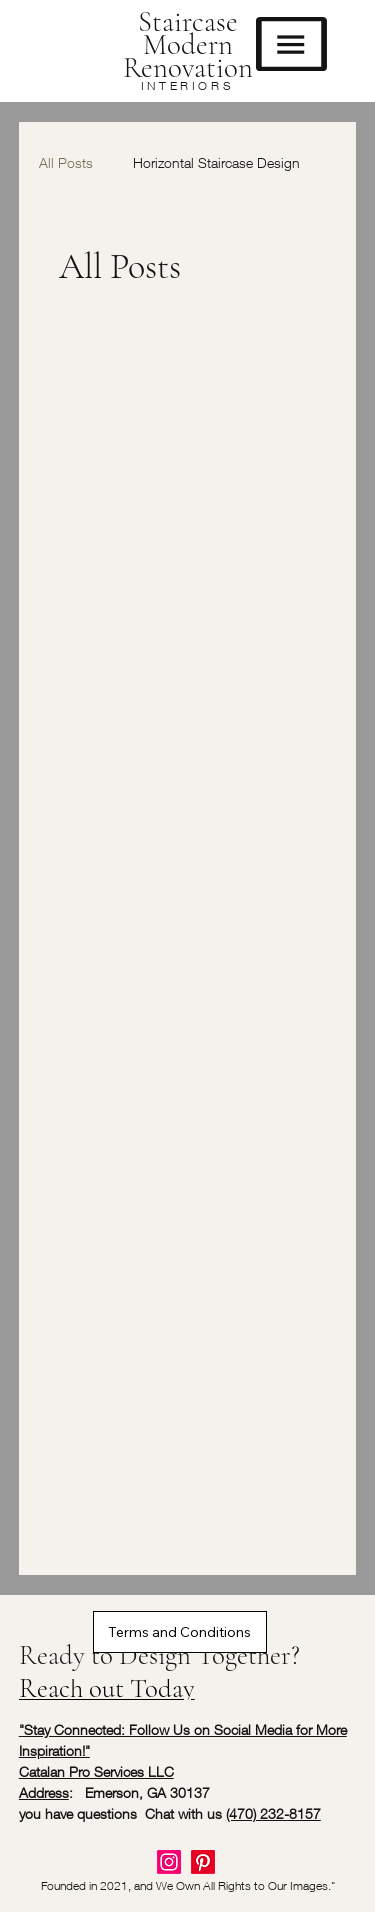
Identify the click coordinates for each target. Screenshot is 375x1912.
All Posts (66, 162)
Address (44, 1792)
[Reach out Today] (149, 1689)
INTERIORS (187, 85)
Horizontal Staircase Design (216, 162)
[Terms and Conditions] (180, 1632)
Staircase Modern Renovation (188, 44)
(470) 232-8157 (273, 1813)
